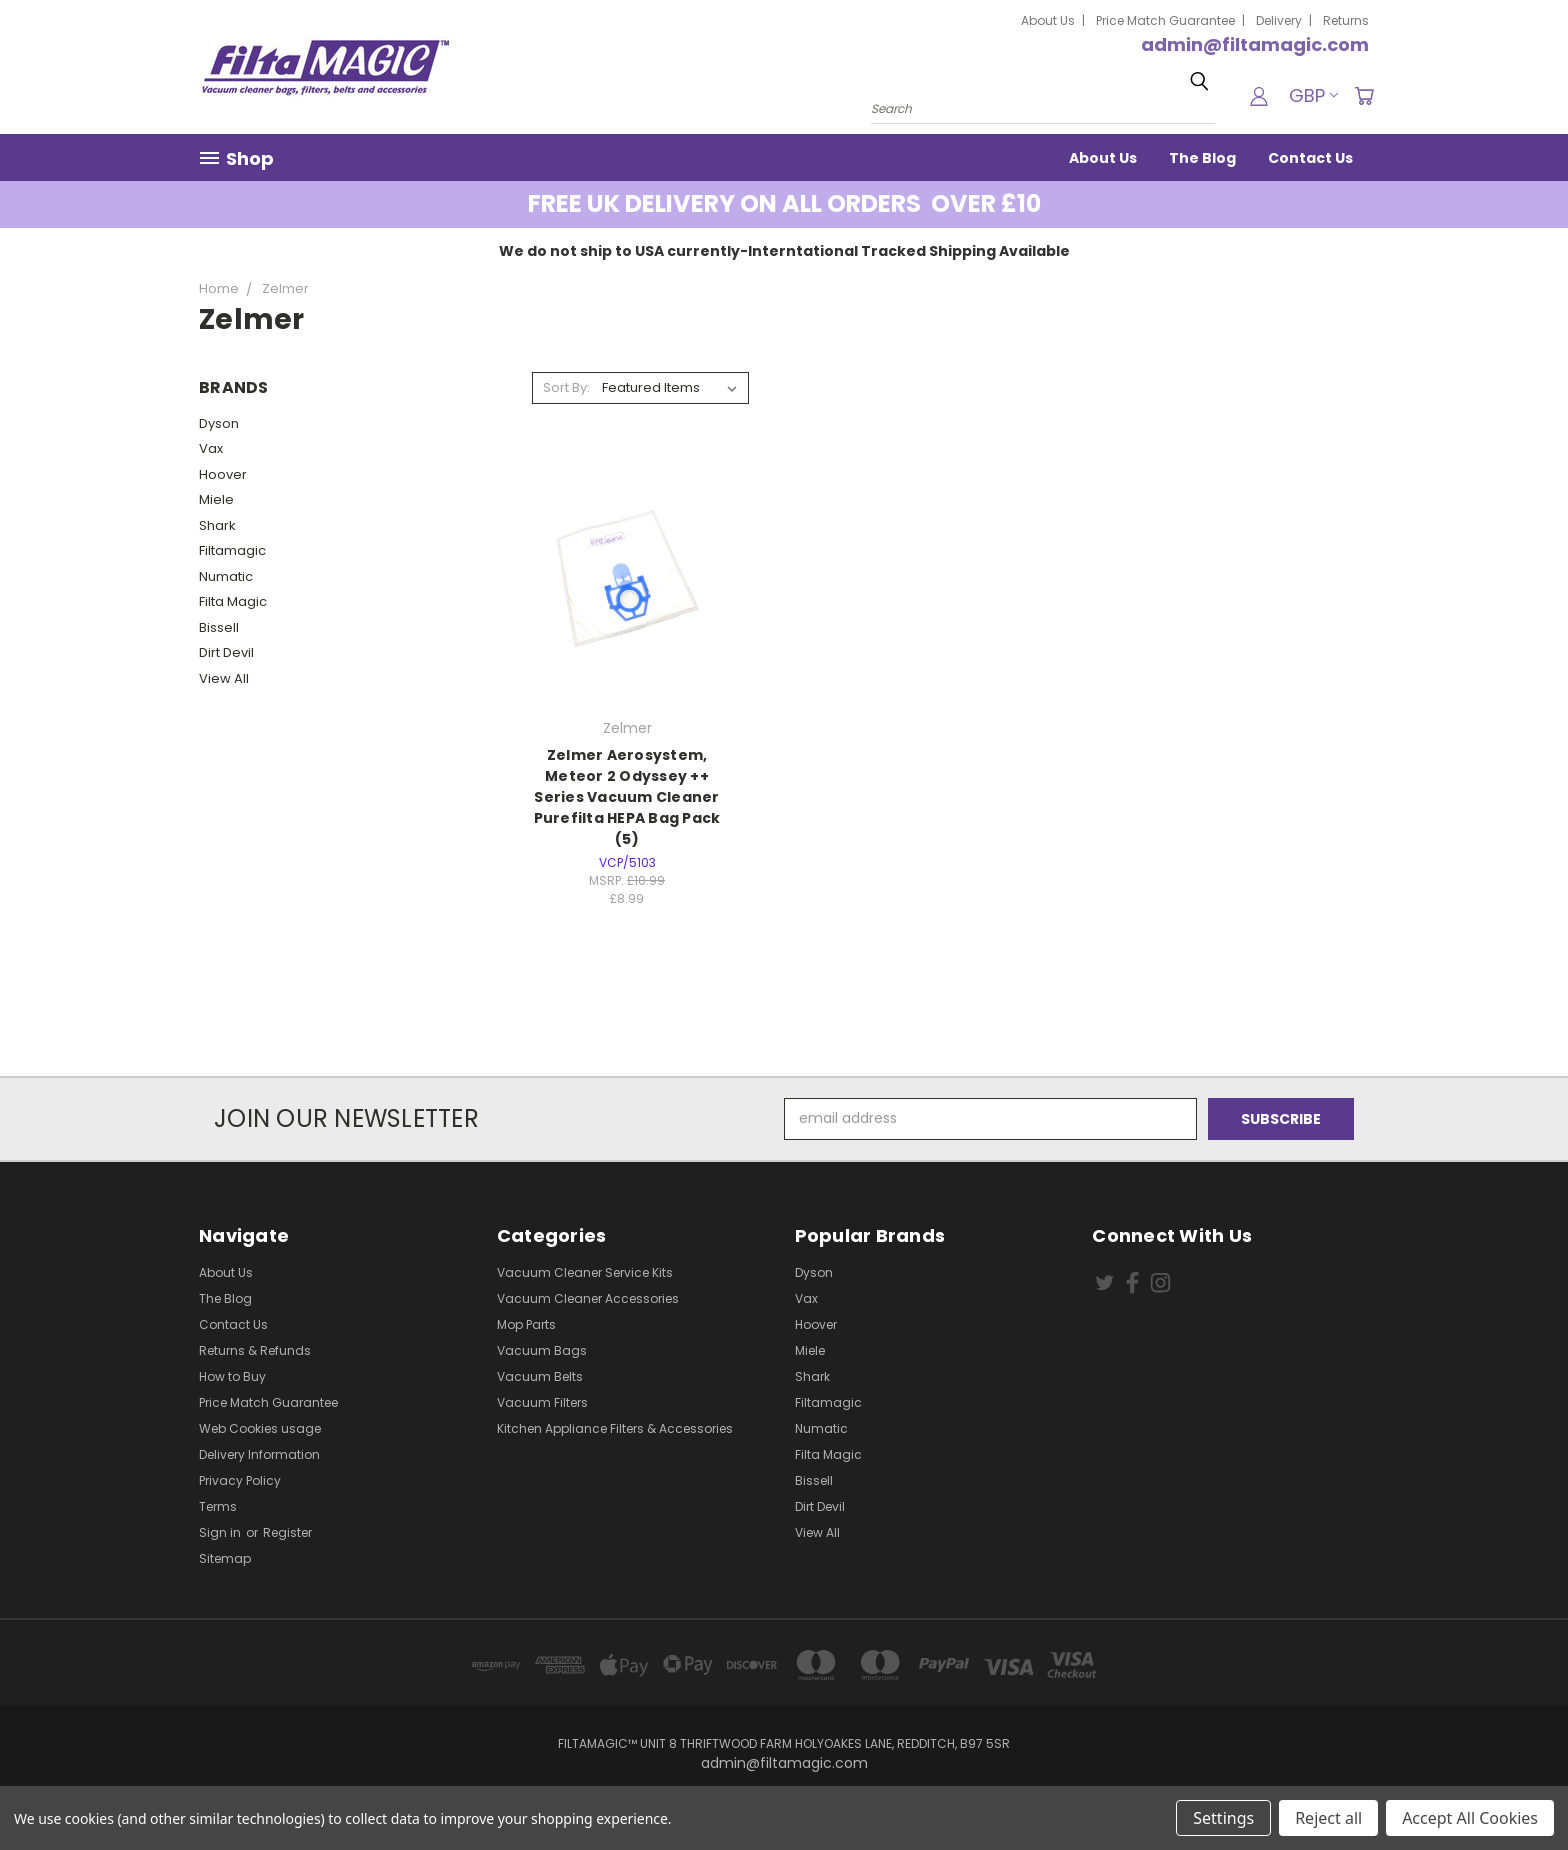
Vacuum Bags (542, 1350)
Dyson (219, 423)
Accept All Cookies (1470, 1818)
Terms (218, 1506)
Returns (1346, 20)
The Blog (1202, 158)
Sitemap (225, 1558)
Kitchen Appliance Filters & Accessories (615, 1428)
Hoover (223, 474)
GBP (1313, 95)
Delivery (1279, 20)
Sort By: (566, 387)
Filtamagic (232, 550)
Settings (1223, 1818)
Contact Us (1310, 158)
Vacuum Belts (540, 1376)
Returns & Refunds (255, 1350)
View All (224, 678)
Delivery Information (259, 1454)
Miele (216, 499)
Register (287, 1532)
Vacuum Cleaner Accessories (588, 1298)
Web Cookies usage (260, 1428)
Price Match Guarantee (1165, 20)
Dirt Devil (226, 652)
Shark (217, 525)
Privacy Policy (240, 1480)
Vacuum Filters (542, 1402)
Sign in (221, 1532)
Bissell (219, 627)
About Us (1048, 20)
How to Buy (232, 1376)
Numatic (226, 576)
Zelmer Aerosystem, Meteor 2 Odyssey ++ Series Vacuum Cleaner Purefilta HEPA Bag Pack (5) (627, 797)
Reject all (1328, 1818)
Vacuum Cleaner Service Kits (585, 1272)
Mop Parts (526, 1324)
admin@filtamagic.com (1255, 44)
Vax (211, 448)
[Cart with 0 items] (1364, 96)
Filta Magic (233, 601)
